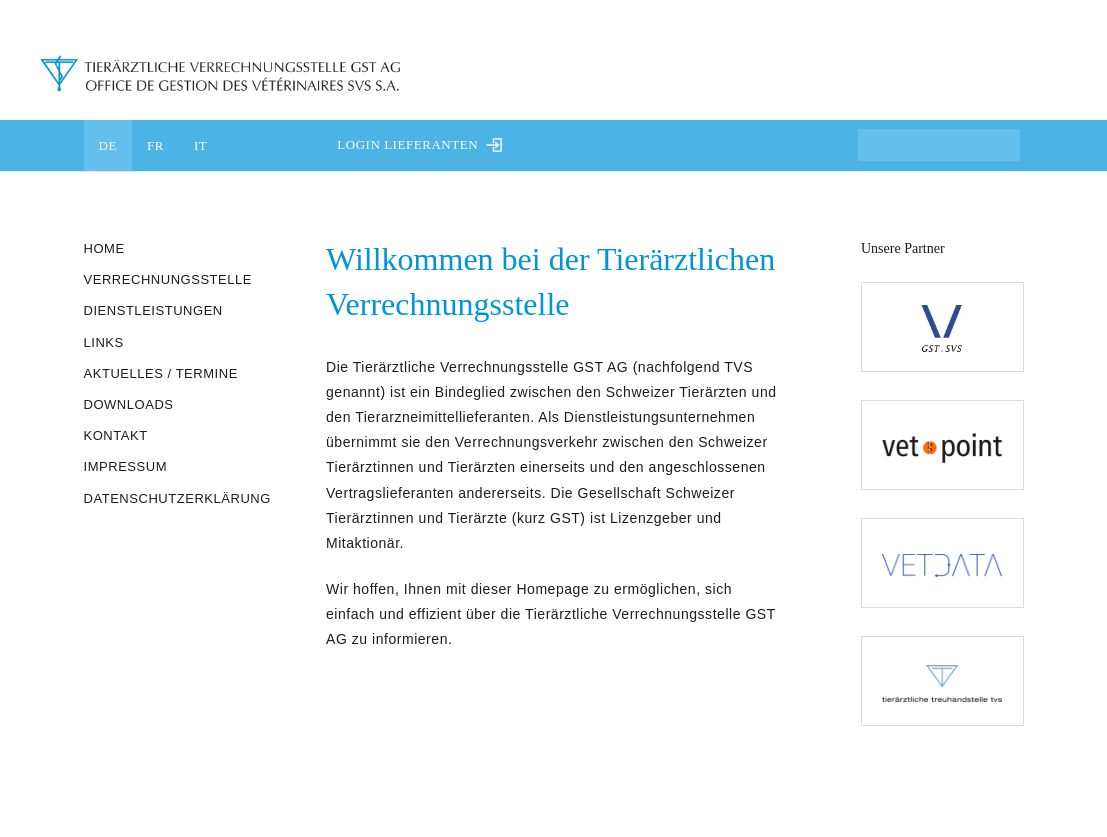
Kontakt (116, 435)
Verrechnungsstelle (168, 279)
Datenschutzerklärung (177, 498)
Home (104, 248)
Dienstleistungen (153, 310)
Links (104, 342)
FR (155, 145)
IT (200, 145)
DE (108, 145)
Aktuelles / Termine (161, 373)
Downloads (129, 404)
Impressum (126, 466)
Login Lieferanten (419, 144)
